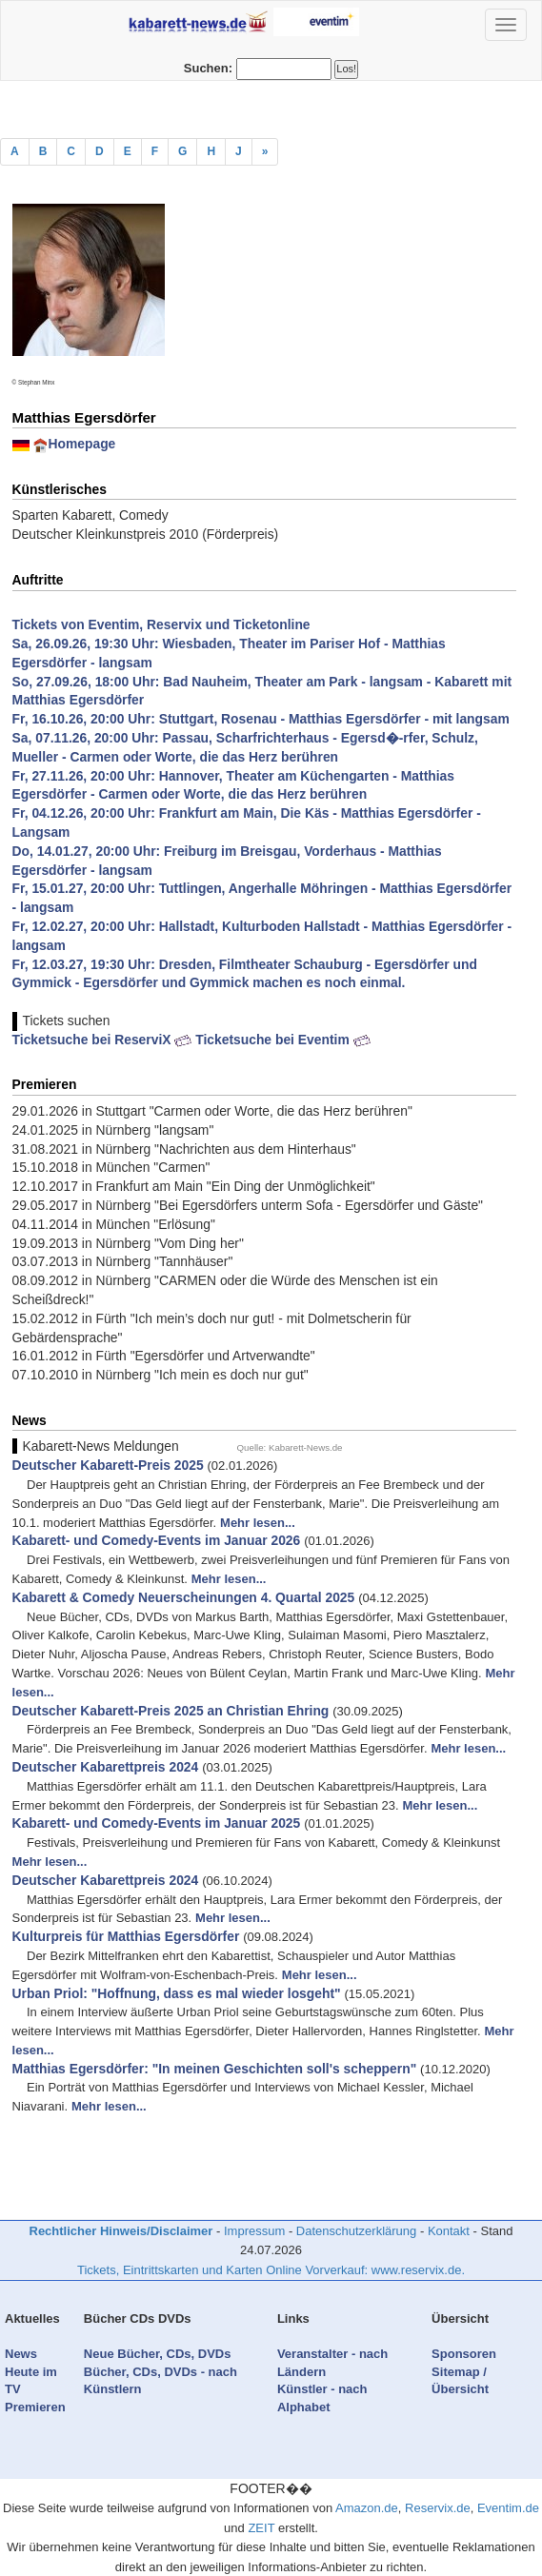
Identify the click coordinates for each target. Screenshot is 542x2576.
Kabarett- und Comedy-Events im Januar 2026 (156, 1540)
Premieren (35, 2407)
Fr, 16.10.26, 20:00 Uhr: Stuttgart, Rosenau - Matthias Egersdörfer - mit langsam (261, 718)
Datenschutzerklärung (356, 2231)
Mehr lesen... (257, 1523)
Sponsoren (464, 2354)
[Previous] (265, 152)
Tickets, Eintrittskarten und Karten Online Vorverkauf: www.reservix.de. (271, 2270)
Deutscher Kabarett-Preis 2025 (108, 1465)
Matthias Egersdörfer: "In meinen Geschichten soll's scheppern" (214, 2068)
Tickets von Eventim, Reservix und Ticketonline (161, 624)
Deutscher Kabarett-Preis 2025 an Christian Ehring (171, 1710)
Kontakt (449, 2231)
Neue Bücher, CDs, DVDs (157, 2354)
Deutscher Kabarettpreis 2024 (105, 1766)
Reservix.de (438, 2508)
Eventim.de (508, 2508)
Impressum (254, 2231)
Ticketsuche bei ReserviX (102, 1039)
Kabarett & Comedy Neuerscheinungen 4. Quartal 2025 (183, 1597)
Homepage (81, 443)
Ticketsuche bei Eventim (282, 1039)
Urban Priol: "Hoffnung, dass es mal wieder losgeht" (176, 1993)
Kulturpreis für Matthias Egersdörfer (126, 1936)
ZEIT (261, 2528)
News (21, 2354)
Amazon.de (366, 2508)
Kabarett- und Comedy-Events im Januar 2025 (156, 1823)
